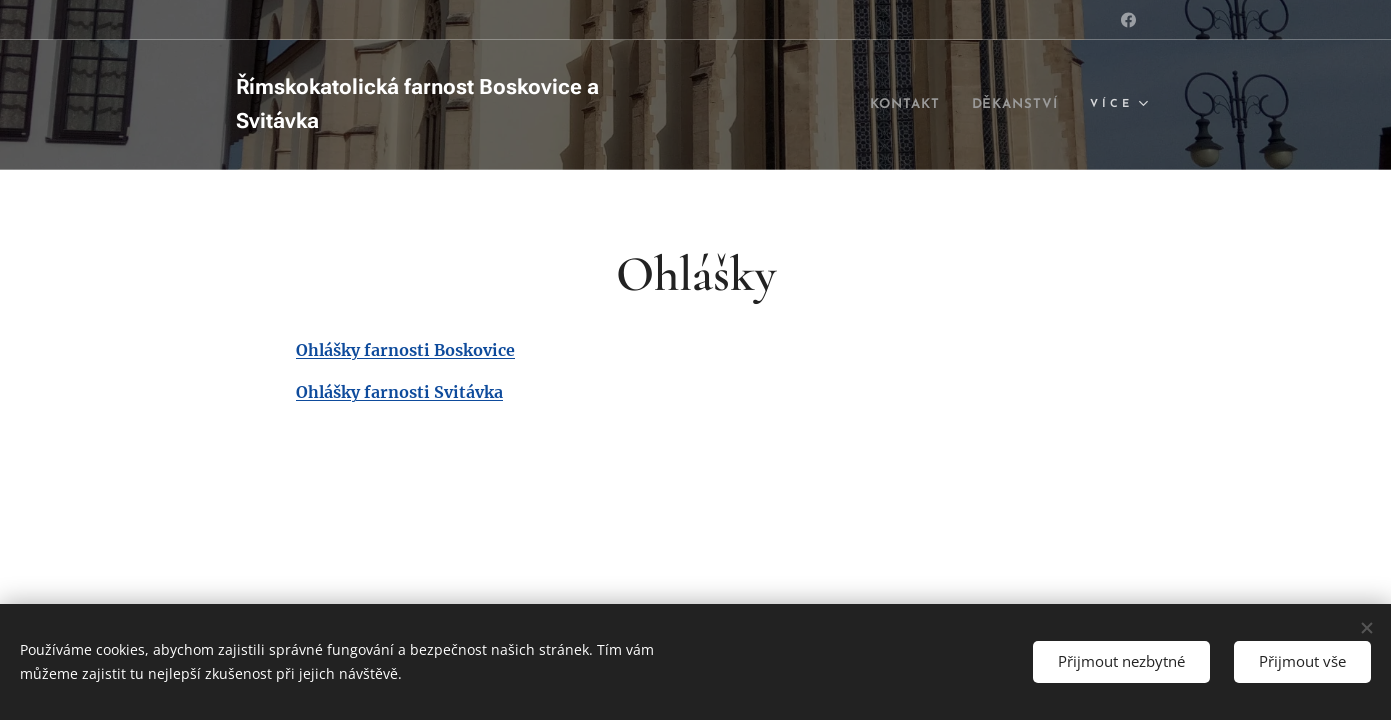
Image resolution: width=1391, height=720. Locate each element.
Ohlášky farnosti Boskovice (405, 350)
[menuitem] (891, 105)
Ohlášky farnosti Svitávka (399, 392)
